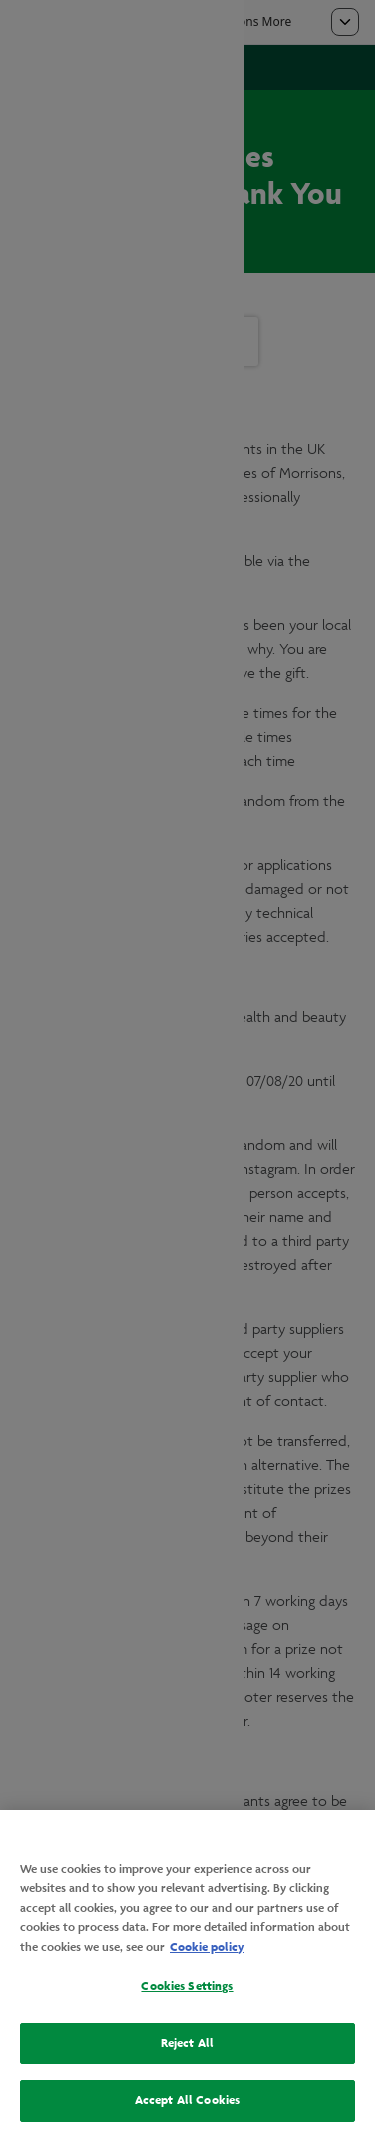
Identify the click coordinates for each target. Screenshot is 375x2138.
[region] (187, 1974)
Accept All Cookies (187, 2100)
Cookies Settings (187, 1986)
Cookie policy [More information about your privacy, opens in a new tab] (207, 1947)
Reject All (187, 2043)
